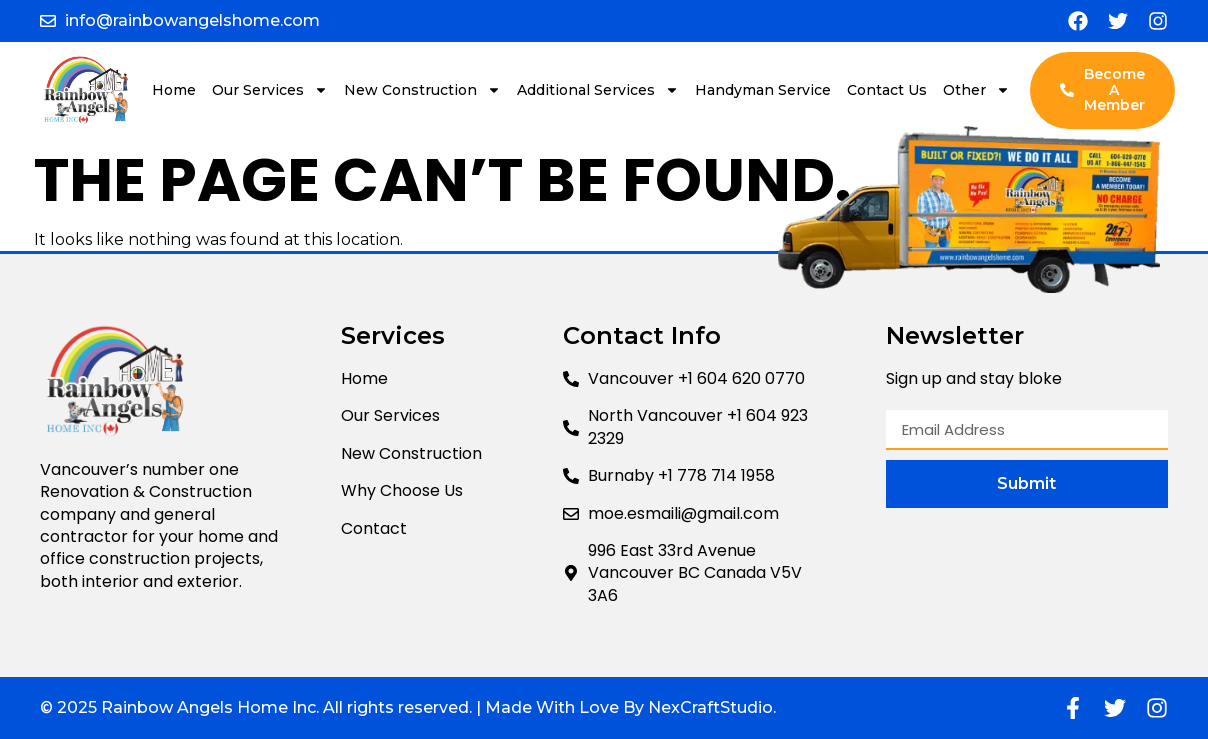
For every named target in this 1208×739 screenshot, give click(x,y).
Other (976, 90)
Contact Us (887, 90)
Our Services (270, 90)
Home (174, 90)
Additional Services (598, 90)
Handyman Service (763, 90)
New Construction (422, 90)
